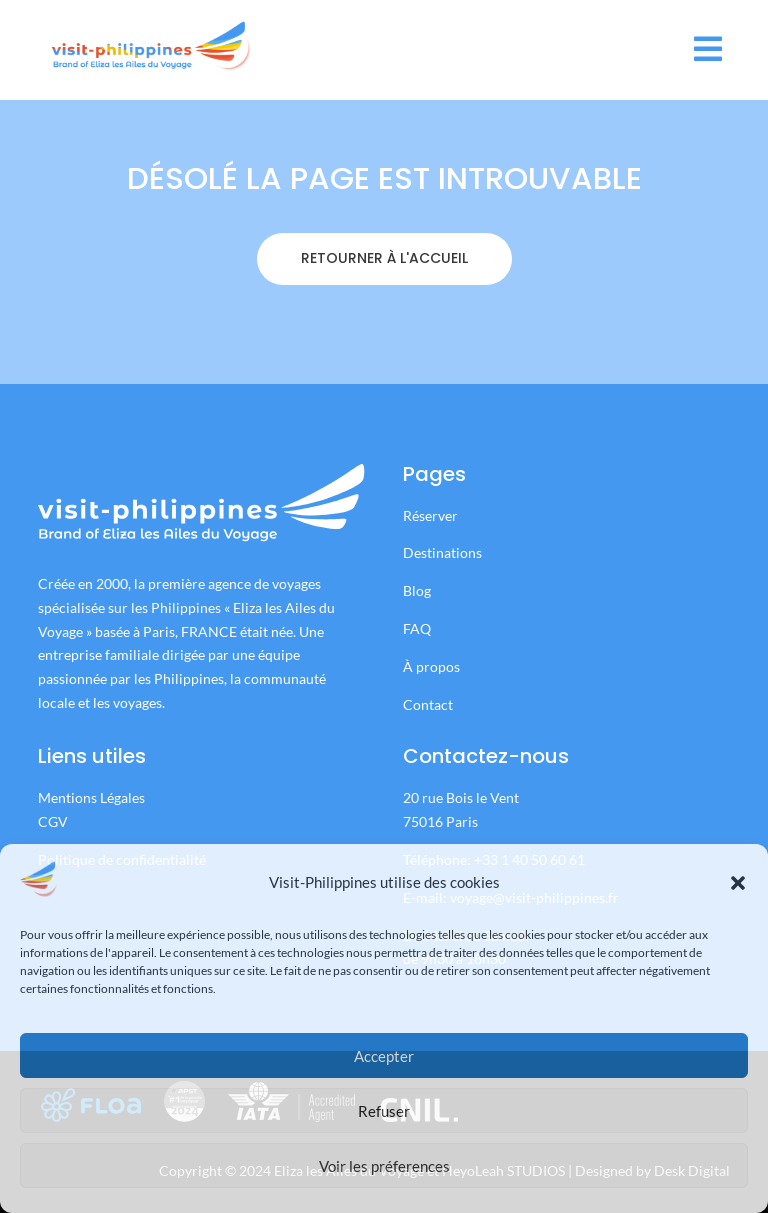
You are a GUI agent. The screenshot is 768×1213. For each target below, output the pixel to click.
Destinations (442, 552)
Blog (417, 590)
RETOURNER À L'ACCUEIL (384, 289)
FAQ (417, 628)
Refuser (384, 1111)
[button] (738, 883)
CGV (53, 821)
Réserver (432, 515)
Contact (428, 704)
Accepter (384, 1056)
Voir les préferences (384, 1166)
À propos (431, 666)
